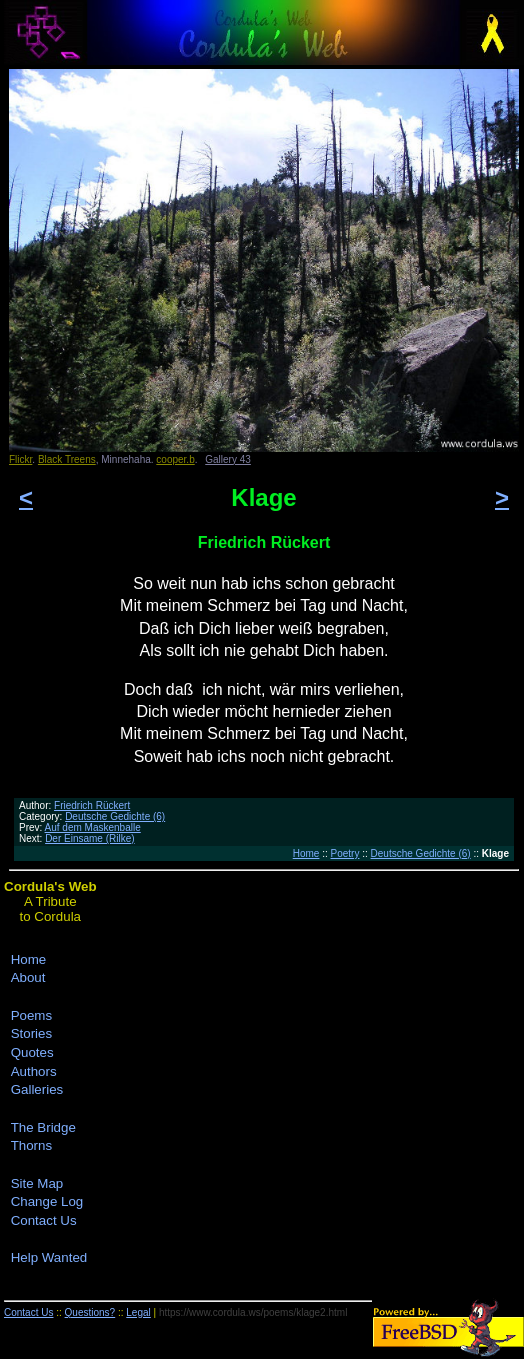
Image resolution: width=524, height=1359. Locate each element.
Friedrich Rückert (92, 805)
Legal (138, 1312)
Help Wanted (49, 1257)
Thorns (31, 1145)
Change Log (47, 1201)
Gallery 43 (228, 459)
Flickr (20, 459)
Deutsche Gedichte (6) (115, 816)
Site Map (37, 1183)
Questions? (90, 1312)
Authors (34, 1071)
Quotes (32, 1052)
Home (306, 853)
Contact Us (44, 1220)
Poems (31, 1015)
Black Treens (67, 459)
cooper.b (175, 459)
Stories (31, 1033)
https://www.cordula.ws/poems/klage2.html (253, 1312)
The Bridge (43, 1127)
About (28, 977)
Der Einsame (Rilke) (89, 838)
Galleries (37, 1089)
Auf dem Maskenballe (93, 827)
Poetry (345, 853)
